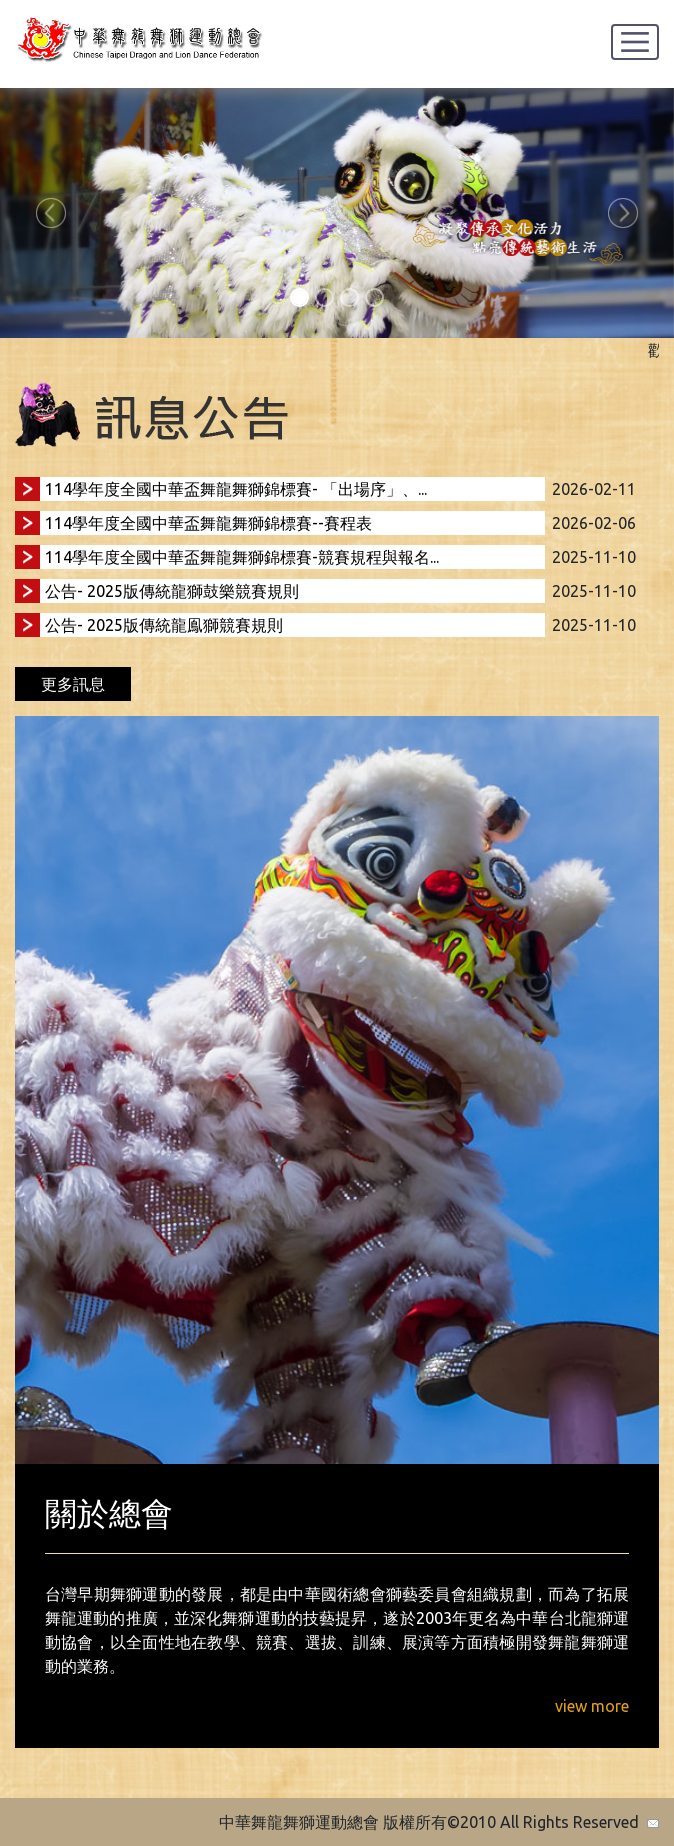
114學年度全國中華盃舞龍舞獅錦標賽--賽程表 (208, 523)
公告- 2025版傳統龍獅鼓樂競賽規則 (172, 591)
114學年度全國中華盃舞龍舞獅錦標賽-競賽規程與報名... (242, 557)
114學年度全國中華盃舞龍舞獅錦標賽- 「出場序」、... (236, 489)
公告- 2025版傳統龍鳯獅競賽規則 (164, 625)
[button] (50, 213)
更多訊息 (73, 684)
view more (592, 1706)
